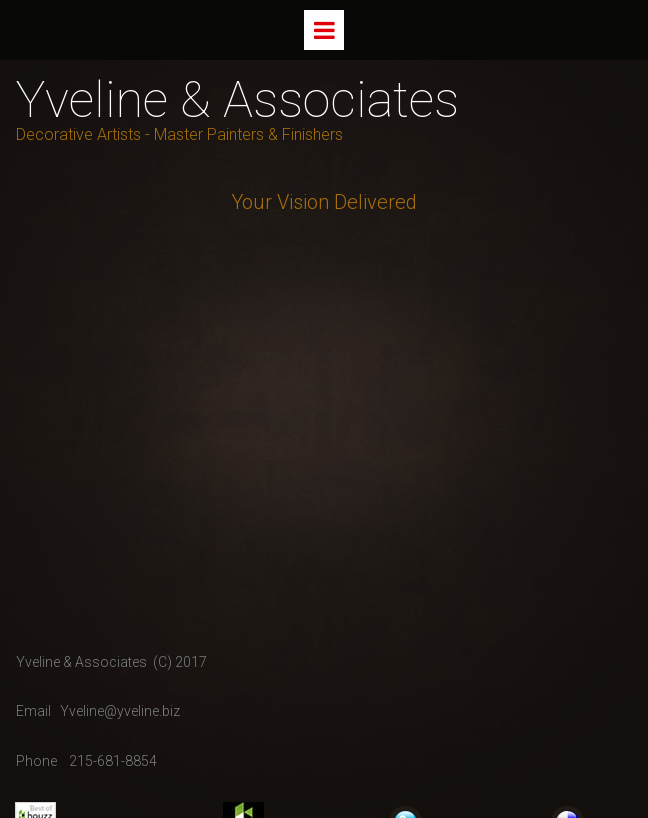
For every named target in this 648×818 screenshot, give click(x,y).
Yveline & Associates (237, 100)
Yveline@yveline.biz (120, 711)
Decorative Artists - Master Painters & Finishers (179, 134)
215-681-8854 (113, 761)
